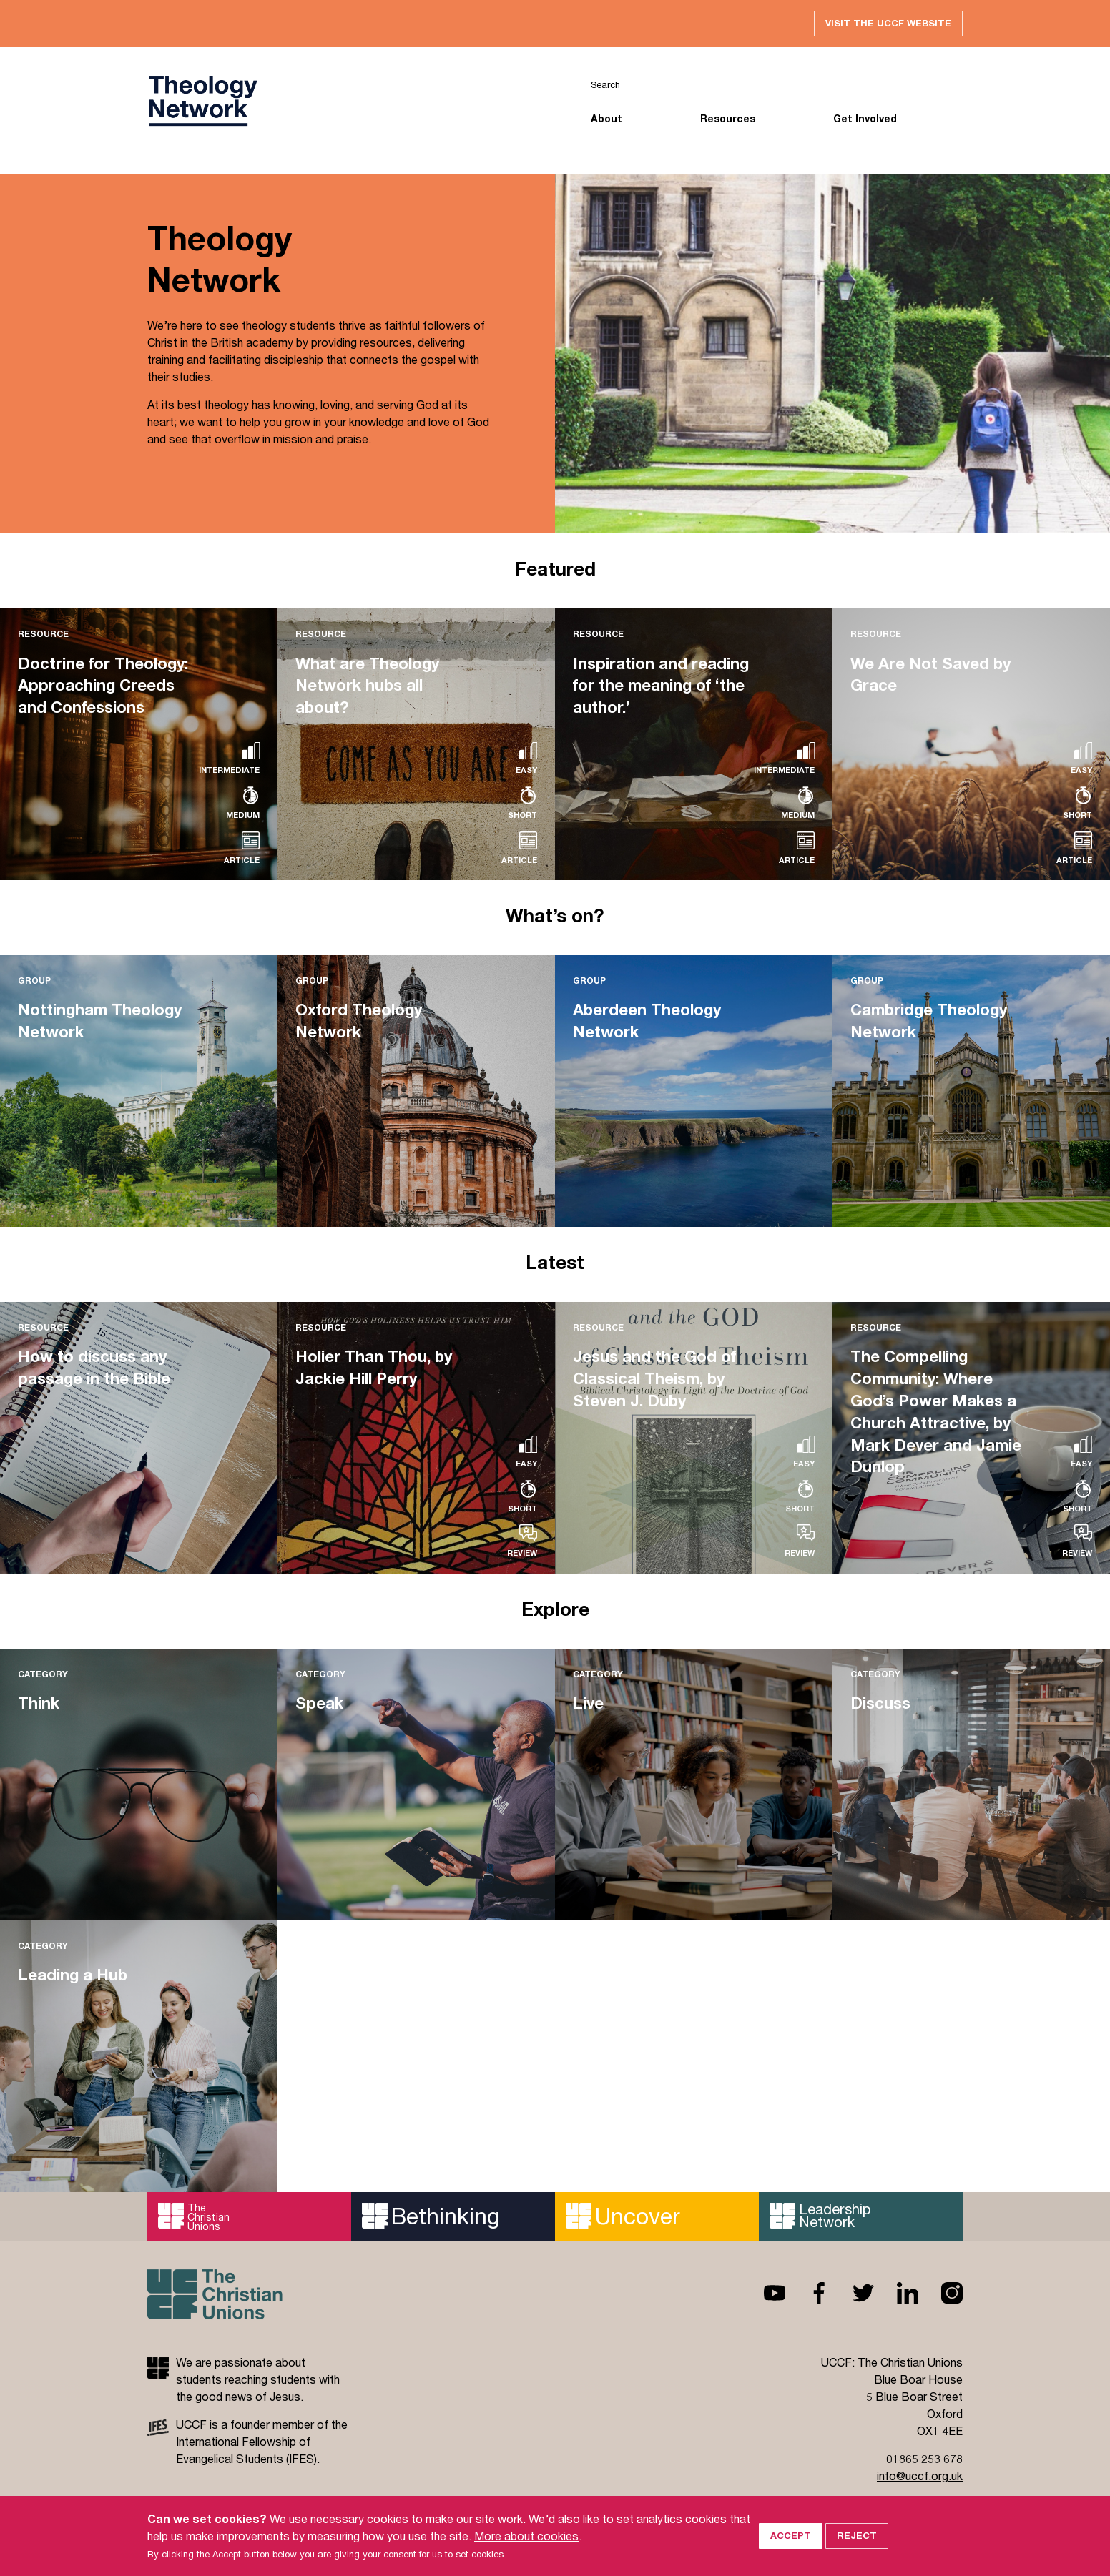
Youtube (763, 2293)
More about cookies (526, 2550)
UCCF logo (202, 100)
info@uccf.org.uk (920, 2475)
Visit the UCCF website (888, 23)
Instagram (940, 2293)
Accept (790, 2550)
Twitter (852, 2293)
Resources (727, 118)
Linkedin (896, 2293)
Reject (857, 2550)
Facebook (807, 2293)
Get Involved (865, 118)
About (606, 118)
